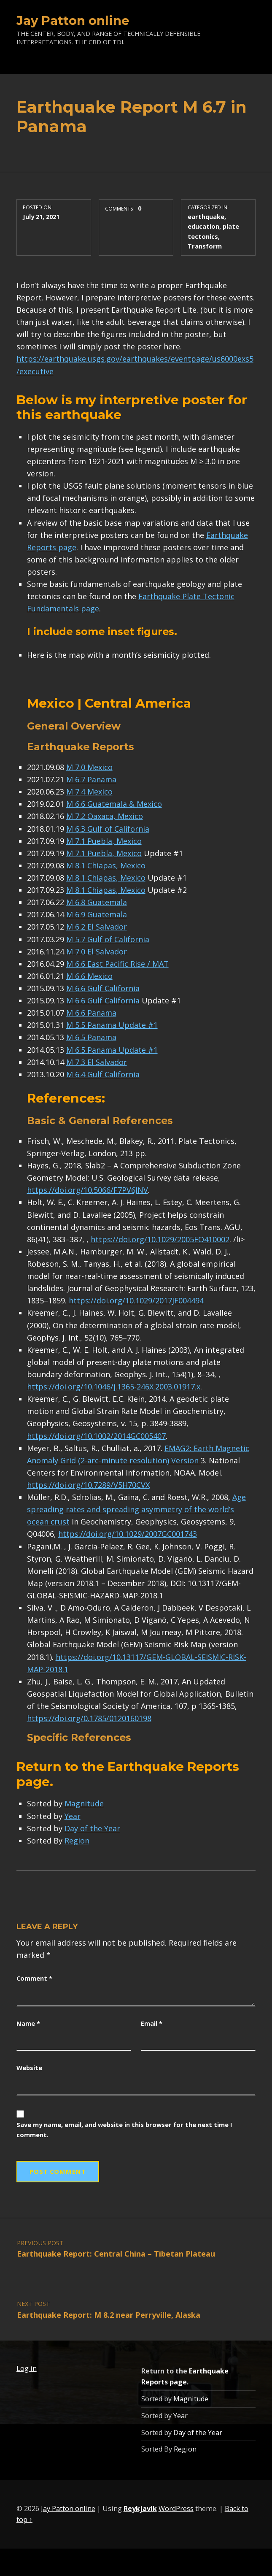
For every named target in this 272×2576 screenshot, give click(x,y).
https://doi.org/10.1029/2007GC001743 (127, 1534)
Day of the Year (92, 1828)
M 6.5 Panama (91, 1037)
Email (151, 2023)
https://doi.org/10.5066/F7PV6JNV (87, 1190)
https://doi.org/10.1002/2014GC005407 (96, 1436)
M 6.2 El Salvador (96, 927)
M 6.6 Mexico (89, 976)
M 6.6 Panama (91, 1013)
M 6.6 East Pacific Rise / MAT (117, 964)
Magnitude (84, 1803)
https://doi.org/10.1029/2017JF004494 (136, 1300)
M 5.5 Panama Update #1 (112, 1025)
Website (29, 2067)
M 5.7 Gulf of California (107, 939)
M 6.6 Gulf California (103, 988)
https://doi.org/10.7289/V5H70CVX (88, 1485)
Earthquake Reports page (127, 1774)
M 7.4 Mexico (89, 792)
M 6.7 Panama (91, 779)
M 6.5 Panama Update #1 (112, 1050)
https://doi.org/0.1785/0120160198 (89, 1718)
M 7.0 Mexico (89, 767)
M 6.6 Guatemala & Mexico (114, 804)
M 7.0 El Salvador (96, 951)
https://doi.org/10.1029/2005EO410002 (160, 1239)
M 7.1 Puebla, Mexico (104, 841)
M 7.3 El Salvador (96, 1062)
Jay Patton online (72, 20)
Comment (34, 1978)
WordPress (176, 2508)
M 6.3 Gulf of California (107, 829)
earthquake (206, 216)
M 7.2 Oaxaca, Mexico (104, 816)
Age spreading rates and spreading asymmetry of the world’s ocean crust (136, 1509)
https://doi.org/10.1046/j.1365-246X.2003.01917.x (113, 1386)
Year (73, 1816)
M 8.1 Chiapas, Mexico (105, 865)
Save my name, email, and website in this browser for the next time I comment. (124, 2129)
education (203, 226)
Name (28, 2023)
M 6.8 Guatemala (96, 902)
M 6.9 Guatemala (96, 914)
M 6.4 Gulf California (103, 1074)
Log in (26, 2368)
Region (77, 1840)
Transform (205, 246)
